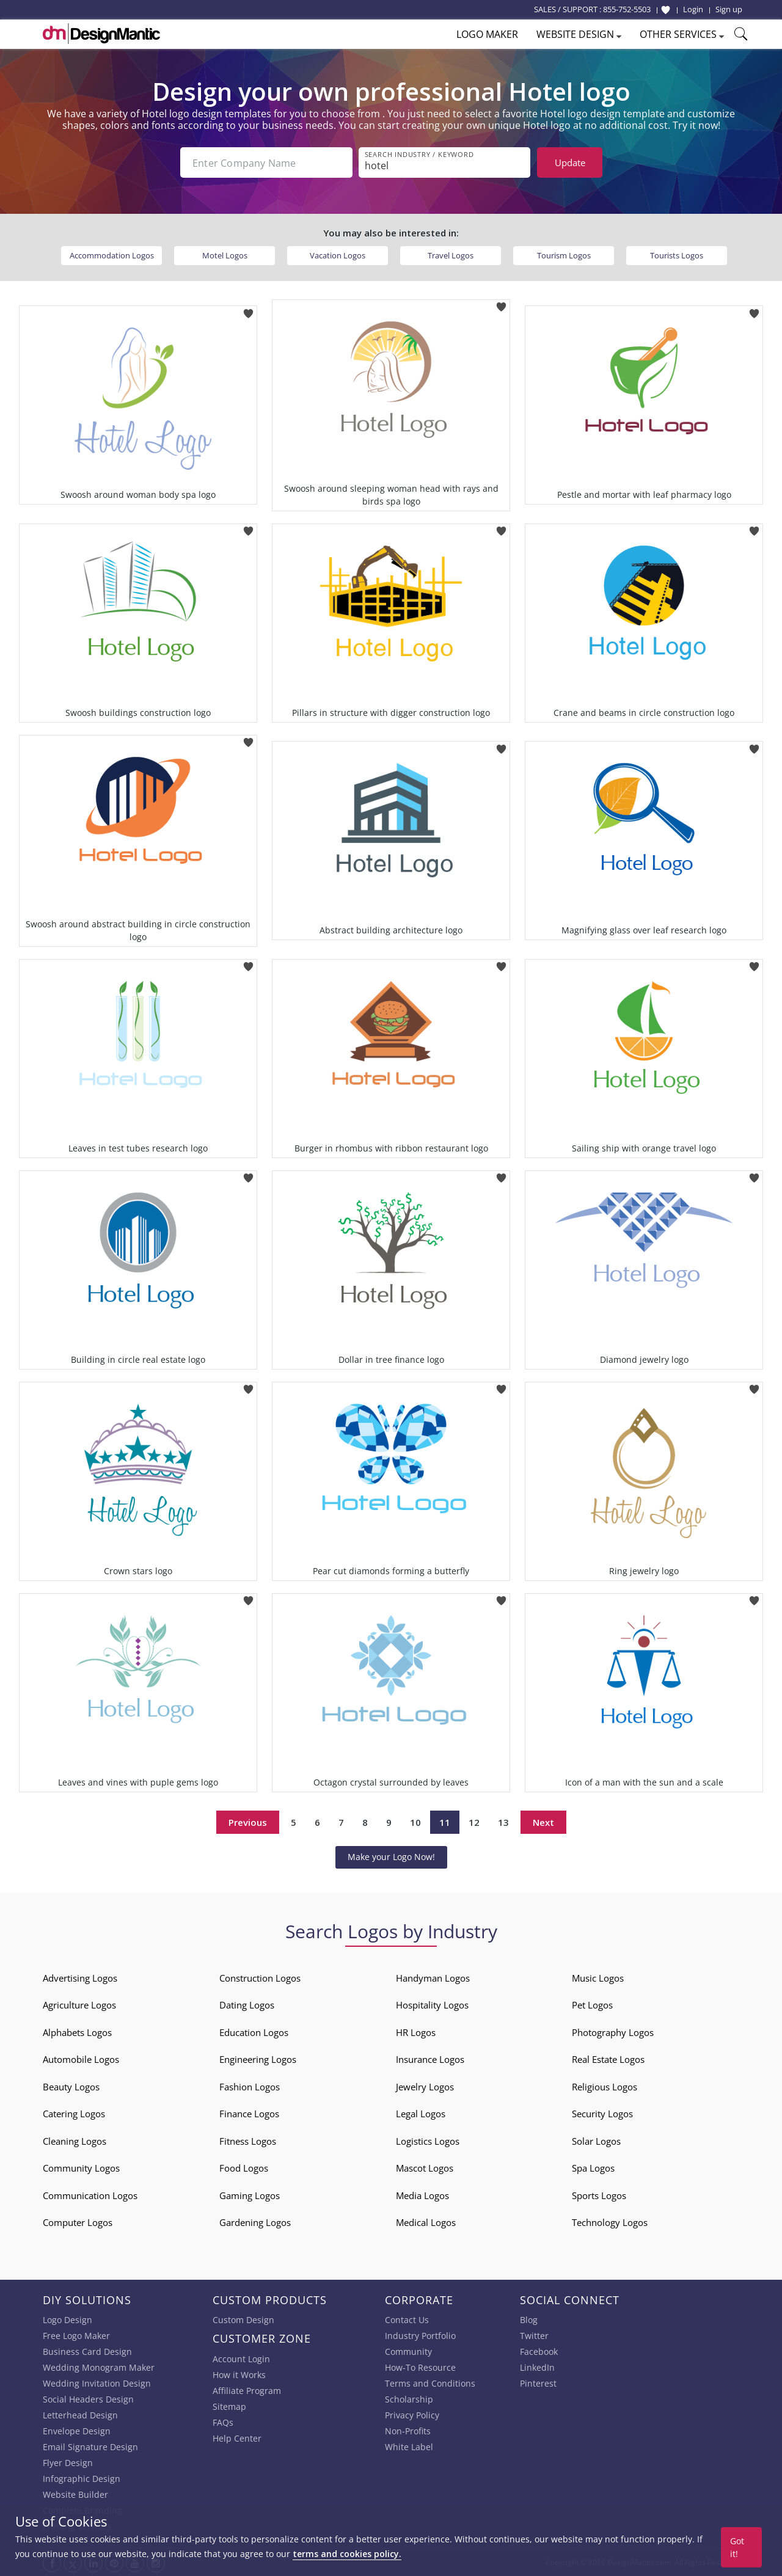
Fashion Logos (249, 2087)
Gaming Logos (249, 2195)
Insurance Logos (430, 2059)
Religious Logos (604, 2087)
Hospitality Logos (432, 2005)
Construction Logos (260, 1978)
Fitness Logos (247, 2141)
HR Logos (416, 2032)
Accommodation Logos (112, 255)
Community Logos (81, 2168)
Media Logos (422, 2195)
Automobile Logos (81, 2059)
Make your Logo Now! (391, 1857)
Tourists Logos (676, 255)
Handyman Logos (433, 1978)
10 (415, 1822)
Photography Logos (613, 2032)
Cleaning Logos (74, 2141)
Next (543, 1822)
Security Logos (602, 2113)
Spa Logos (593, 2168)
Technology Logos (610, 2222)
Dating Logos (246, 2005)
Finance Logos (249, 2113)
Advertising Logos (80, 1978)
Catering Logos (74, 2113)
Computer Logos (77, 2222)
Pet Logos (592, 2005)
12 (474, 1822)
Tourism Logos (564, 255)
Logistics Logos (427, 2141)
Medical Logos (426, 2222)
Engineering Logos (257, 2059)
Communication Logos (90, 2195)
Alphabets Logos (77, 2032)
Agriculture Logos (79, 2005)
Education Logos (253, 2032)
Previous (247, 1822)
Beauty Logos (71, 2087)
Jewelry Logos (425, 2087)
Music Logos (598, 1978)
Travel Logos (450, 255)
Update (570, 162)
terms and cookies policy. (347, 2554)
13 (503, 1822)
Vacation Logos (337, 255)
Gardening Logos (255, 2222)
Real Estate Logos (608, 2059)
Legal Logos (420, 2113)
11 (444, 1822)
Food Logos (243, 2168)
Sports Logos (599, 2195)
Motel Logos (224, 255)
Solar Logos (596, 2141)
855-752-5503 (627, 9)
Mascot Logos (424, 2168)
